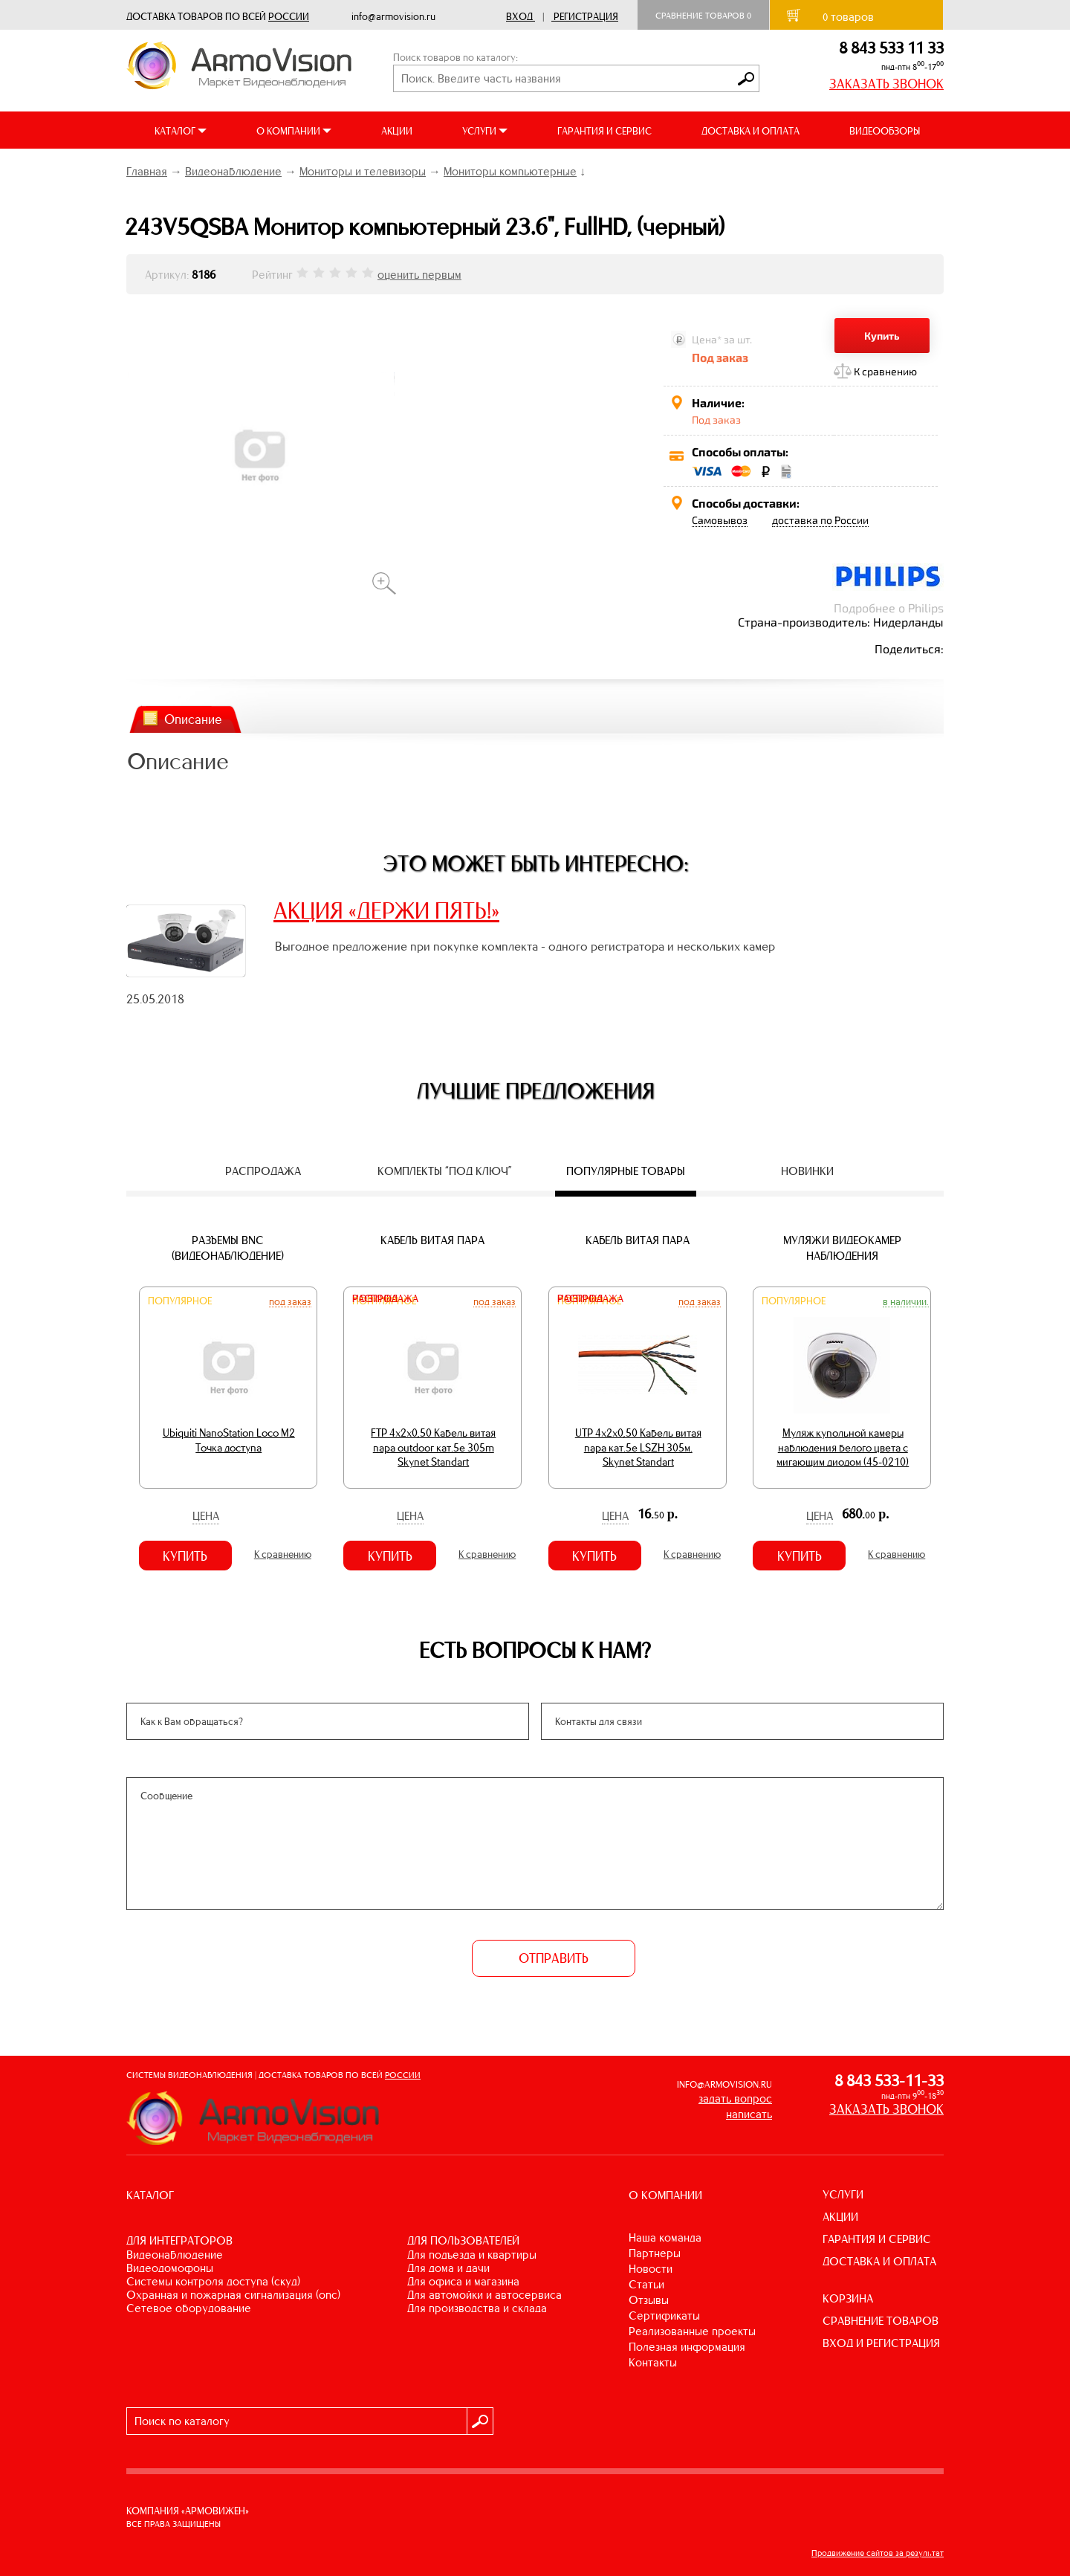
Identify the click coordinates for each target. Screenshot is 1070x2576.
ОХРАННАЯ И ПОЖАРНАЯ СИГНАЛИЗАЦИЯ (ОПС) (233, 2295)
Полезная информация (687, 2347)
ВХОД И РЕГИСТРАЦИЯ (881, 2343)
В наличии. (906, 1301)
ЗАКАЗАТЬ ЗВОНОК (886, 84)
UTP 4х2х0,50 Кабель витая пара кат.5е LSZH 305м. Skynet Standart (638, 1447)
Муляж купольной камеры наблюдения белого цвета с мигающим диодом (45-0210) (842, 1447)
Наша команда (665, 2237)
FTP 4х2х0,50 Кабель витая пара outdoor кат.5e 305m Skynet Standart (433, 1447)
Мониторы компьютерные (510, 171)
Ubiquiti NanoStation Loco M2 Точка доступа (229, 1440)
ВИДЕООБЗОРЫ (884, 131)
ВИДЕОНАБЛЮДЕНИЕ (174, 2254)
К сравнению (885, 371)
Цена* (707, 339)
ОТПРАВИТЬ (553, 1958)
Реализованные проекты (692, 2331)
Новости (650, 2269)
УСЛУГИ (843, 2194)
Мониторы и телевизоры (362, 171)
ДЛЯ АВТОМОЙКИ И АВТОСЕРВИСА (484, 2295)
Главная (146, 171)
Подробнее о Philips (889, 608)
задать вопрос (735, 2098)
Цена (205, 1516)
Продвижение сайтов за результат (877, 2553)
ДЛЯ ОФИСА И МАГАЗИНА (463, 2281)
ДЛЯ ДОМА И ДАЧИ (448, 2268)
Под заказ (290, 1301)
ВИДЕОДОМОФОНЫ (169, 2268)
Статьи (646, 2284)
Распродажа (385, 1298)
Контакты (653, 2362)
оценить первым (419, 275)
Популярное (180, 1301)
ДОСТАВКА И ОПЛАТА (750, 131)
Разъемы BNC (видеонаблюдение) (228, 1248)
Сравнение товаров (703, 15)
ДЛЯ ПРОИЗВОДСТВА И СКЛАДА (477, 2308)
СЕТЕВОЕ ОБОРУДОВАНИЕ (188, 2308)
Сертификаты (664, 2315)
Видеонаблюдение (233, 171)
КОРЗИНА (848, 2298)
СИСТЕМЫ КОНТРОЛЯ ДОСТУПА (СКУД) (213, 2281)
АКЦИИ (396, 131)
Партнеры (655, 2253)
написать (749, 2114)
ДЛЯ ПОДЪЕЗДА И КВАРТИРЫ (471, 2254)
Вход (519, 16)
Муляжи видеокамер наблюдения (842, 1248)
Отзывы (649, 2300)
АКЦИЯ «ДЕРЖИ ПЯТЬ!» (386, 910)
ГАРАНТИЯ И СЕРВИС (604, 131)
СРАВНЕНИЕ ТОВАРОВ (880, 2321)
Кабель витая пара (432, 1240)
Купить (882, 335)
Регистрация (586, 16)
